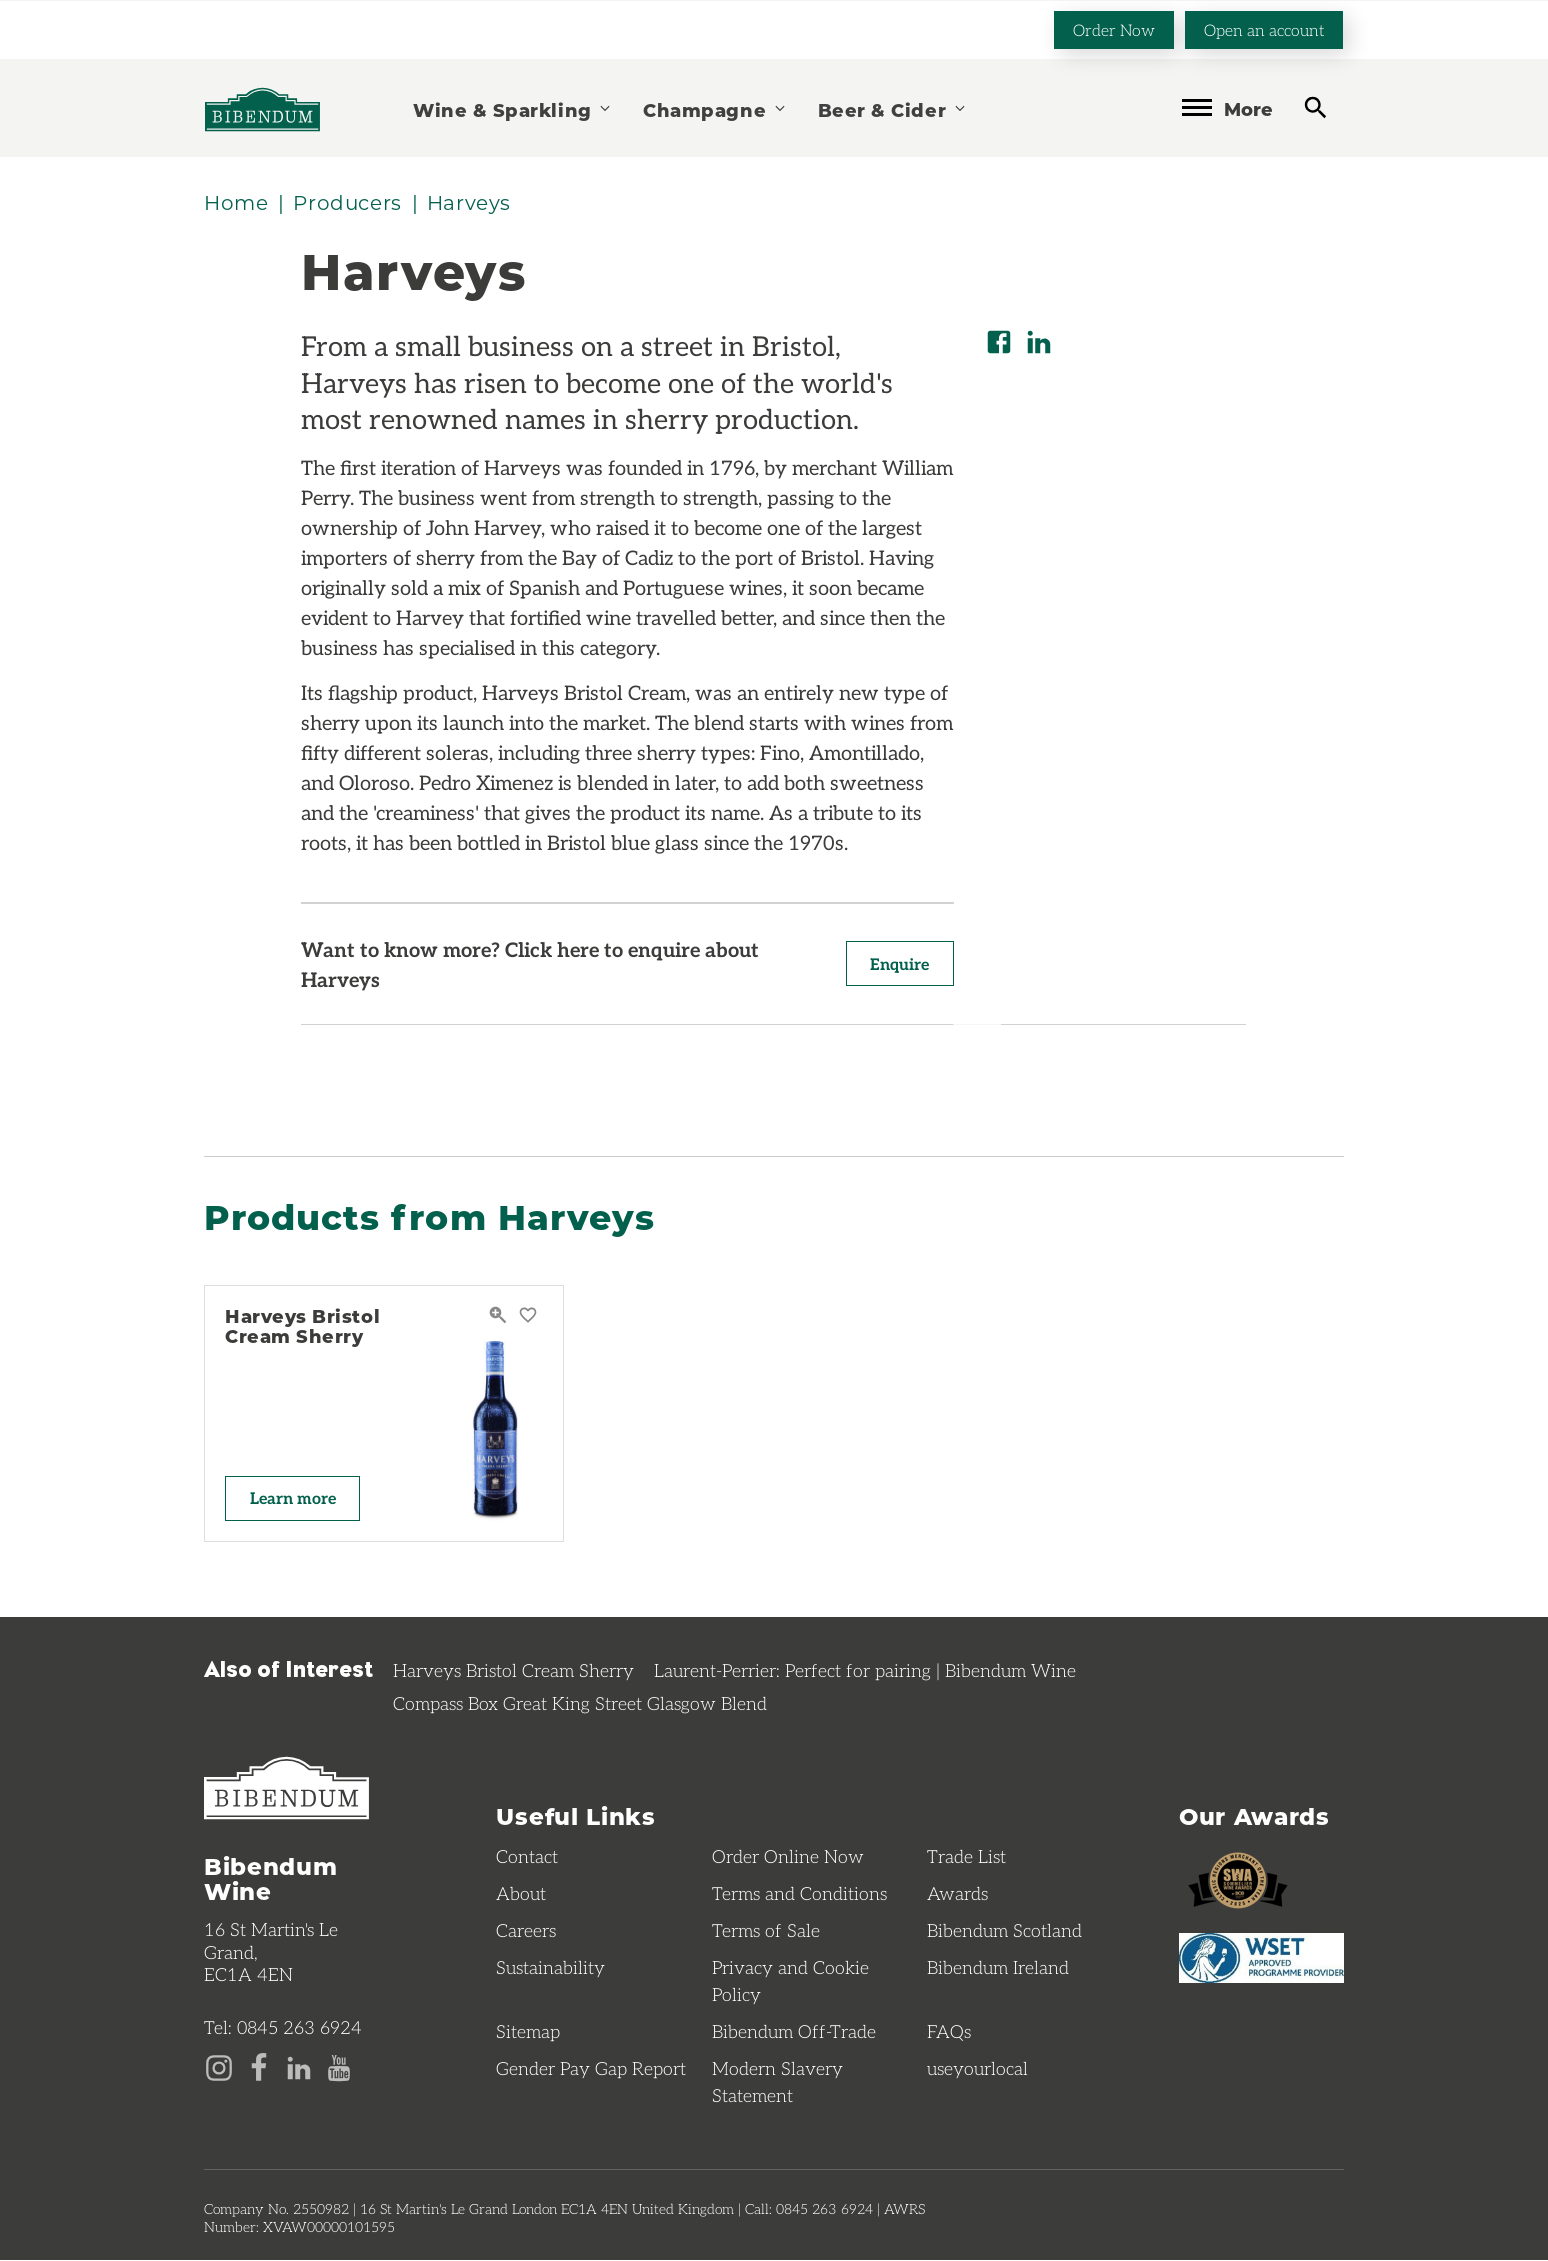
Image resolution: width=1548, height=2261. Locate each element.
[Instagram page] (219, 2067)
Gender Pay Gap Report (591, 2069)
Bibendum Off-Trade (794, 2032)
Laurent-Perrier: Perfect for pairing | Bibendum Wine (865, 1671)
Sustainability (550, 1968)
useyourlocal (977, 2069)
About (521, 1894)
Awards (957, 1894)
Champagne (715, 108)
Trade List (966, 1857)
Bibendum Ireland (998, 1968)
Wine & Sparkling (513, 108)
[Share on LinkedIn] (1039, 343)
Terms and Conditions (799, 1894)
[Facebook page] (259, 2067)
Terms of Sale (766, 1931)
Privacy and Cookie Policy (790, 1981)
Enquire (898, 964)
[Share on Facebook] (999, 343)
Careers (526, 1931)
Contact (527, 1857)
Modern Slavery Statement (777, 2082)
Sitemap (528, 2032)
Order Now (1114, 28)
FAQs (949, 2032)
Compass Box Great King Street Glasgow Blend (580, 1704)
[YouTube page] (339, 2067)
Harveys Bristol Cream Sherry (302, 1327)
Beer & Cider (893, 108)
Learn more (294, 1498)
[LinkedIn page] (299, 2067)
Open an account (1264, 28)
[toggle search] (1315, 106)
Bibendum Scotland (1004, 1931)
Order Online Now (788, 1857)
